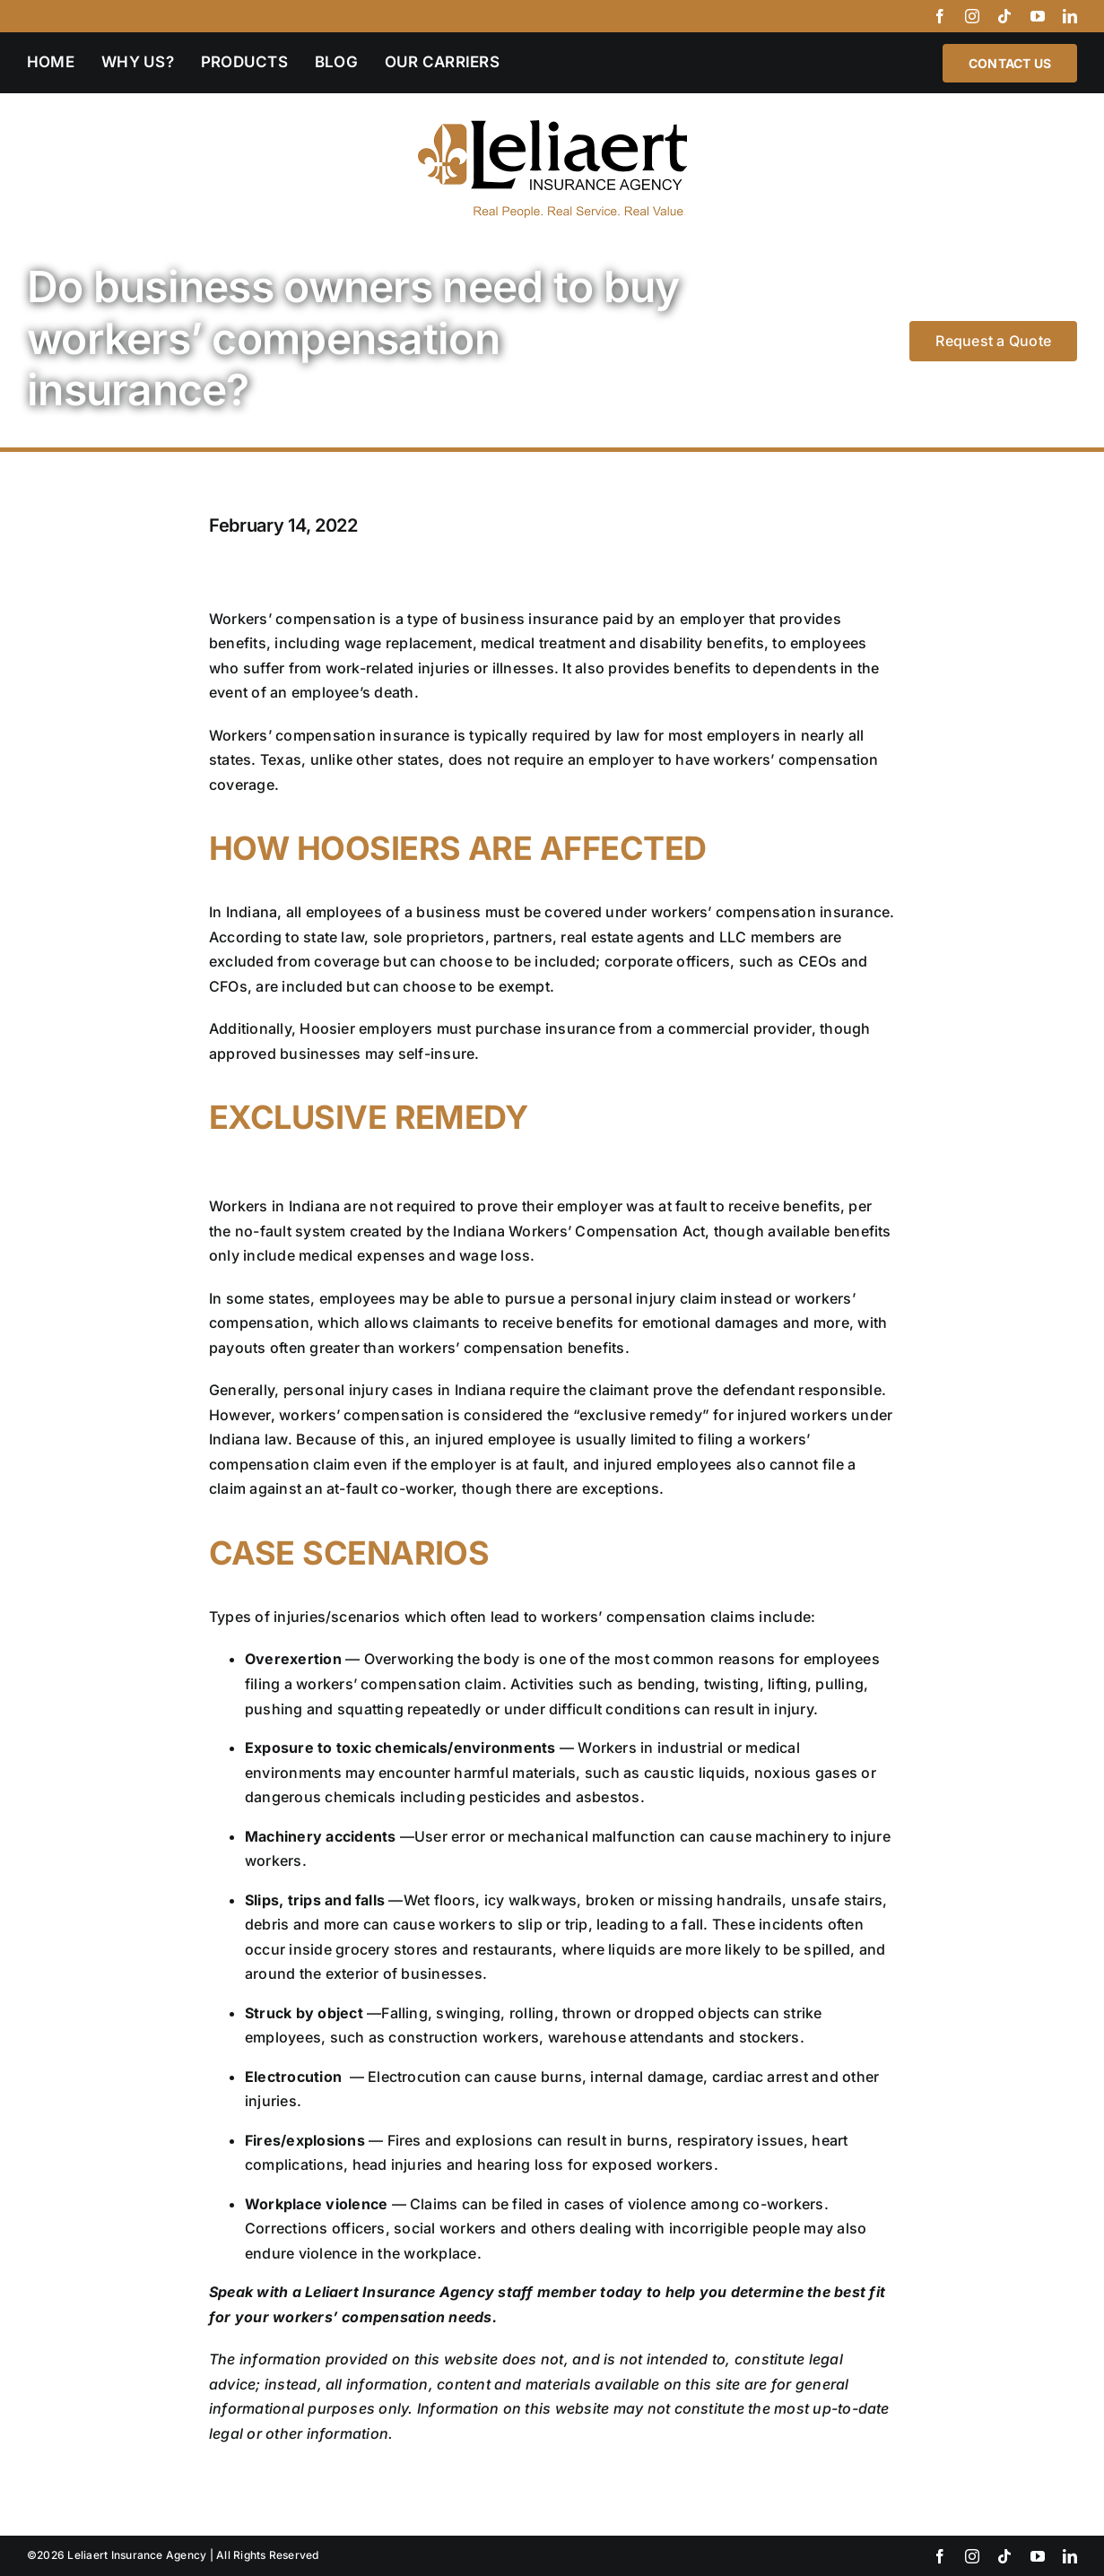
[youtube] (1037, 16)
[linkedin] (1070, 16)
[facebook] (940, 16)
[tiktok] (1004, 16)
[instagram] (972, 16)
